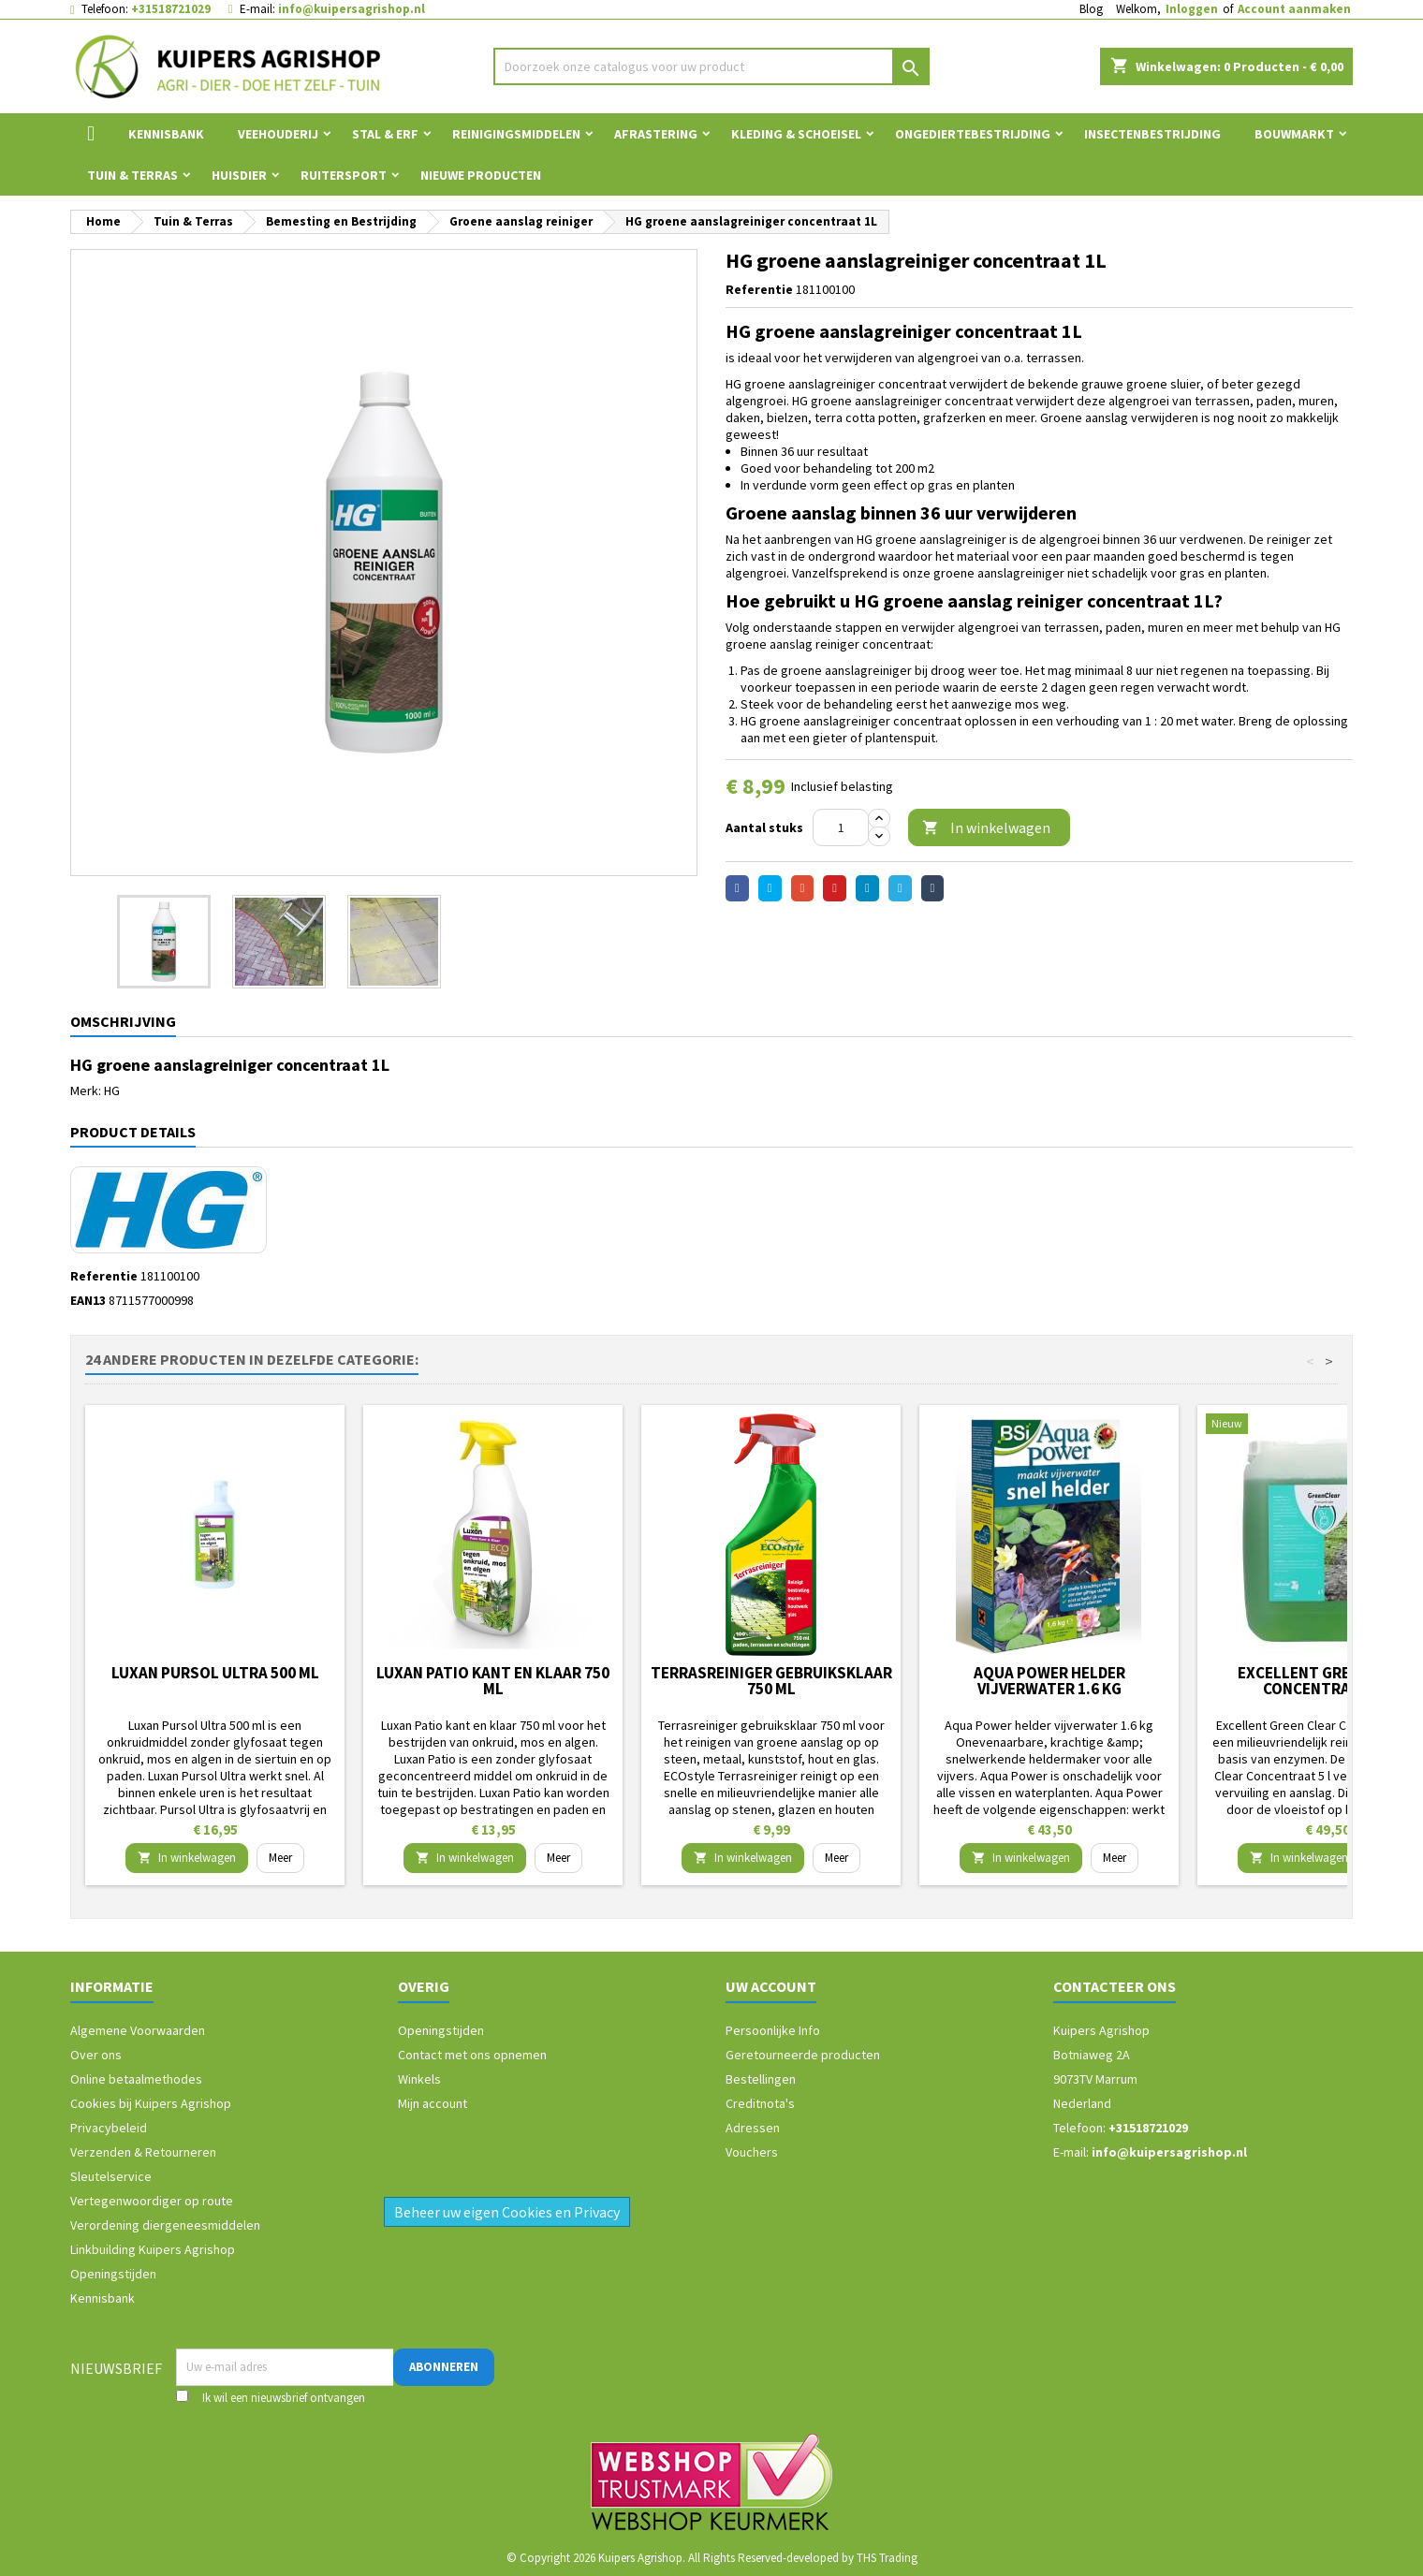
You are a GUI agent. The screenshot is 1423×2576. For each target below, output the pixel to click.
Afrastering (655, 133)
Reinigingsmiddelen (516, 133)
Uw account (771, 1986)
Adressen (753, 2127)
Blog (1091, 9)
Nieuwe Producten (480, 175)
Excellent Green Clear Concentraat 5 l (1327, 1680)
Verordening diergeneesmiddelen (165, 2225)
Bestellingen (761, 2079)
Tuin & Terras (132, 175)
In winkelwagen (986, 828)
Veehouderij (278, 133)
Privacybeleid (108, 2127)
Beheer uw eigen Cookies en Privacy (507, 2212)
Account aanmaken (1294, 9)
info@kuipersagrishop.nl (351, 9)
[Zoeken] (712, 66)
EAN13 (88, 1300)
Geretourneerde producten (803, 2054)
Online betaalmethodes (136, 2079)
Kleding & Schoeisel (796, 133)
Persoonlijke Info (773, 2030)
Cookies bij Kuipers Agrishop (150, 2103)
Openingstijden (113, 2273)
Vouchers (752, 2152)
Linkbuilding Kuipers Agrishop (152, 2249)
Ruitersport (344, 175)
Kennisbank (166, 133)
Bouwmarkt (1294, 133)
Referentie (759, 289)
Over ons (96, 2054)
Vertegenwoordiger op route (151, 2200)
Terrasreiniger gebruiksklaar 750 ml (771, 1680)
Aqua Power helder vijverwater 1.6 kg (1049, 1680)
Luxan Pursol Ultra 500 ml (215, 1672)
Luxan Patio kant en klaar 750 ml (492, 1680)
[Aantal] (841, 827)
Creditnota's (760, 2103)
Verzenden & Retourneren (143, 2152)
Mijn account (432, 2103)
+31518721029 (171, 9)
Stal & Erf (385, 133)
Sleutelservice (111, 2176)
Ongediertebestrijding (972, 133)
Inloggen (1192, 9)
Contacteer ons (1114, 1986)
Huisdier (239, 175)
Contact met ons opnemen (472, 2054)
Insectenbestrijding (1152, 133)
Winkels (419, 2079)
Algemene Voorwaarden (137, 2030)
